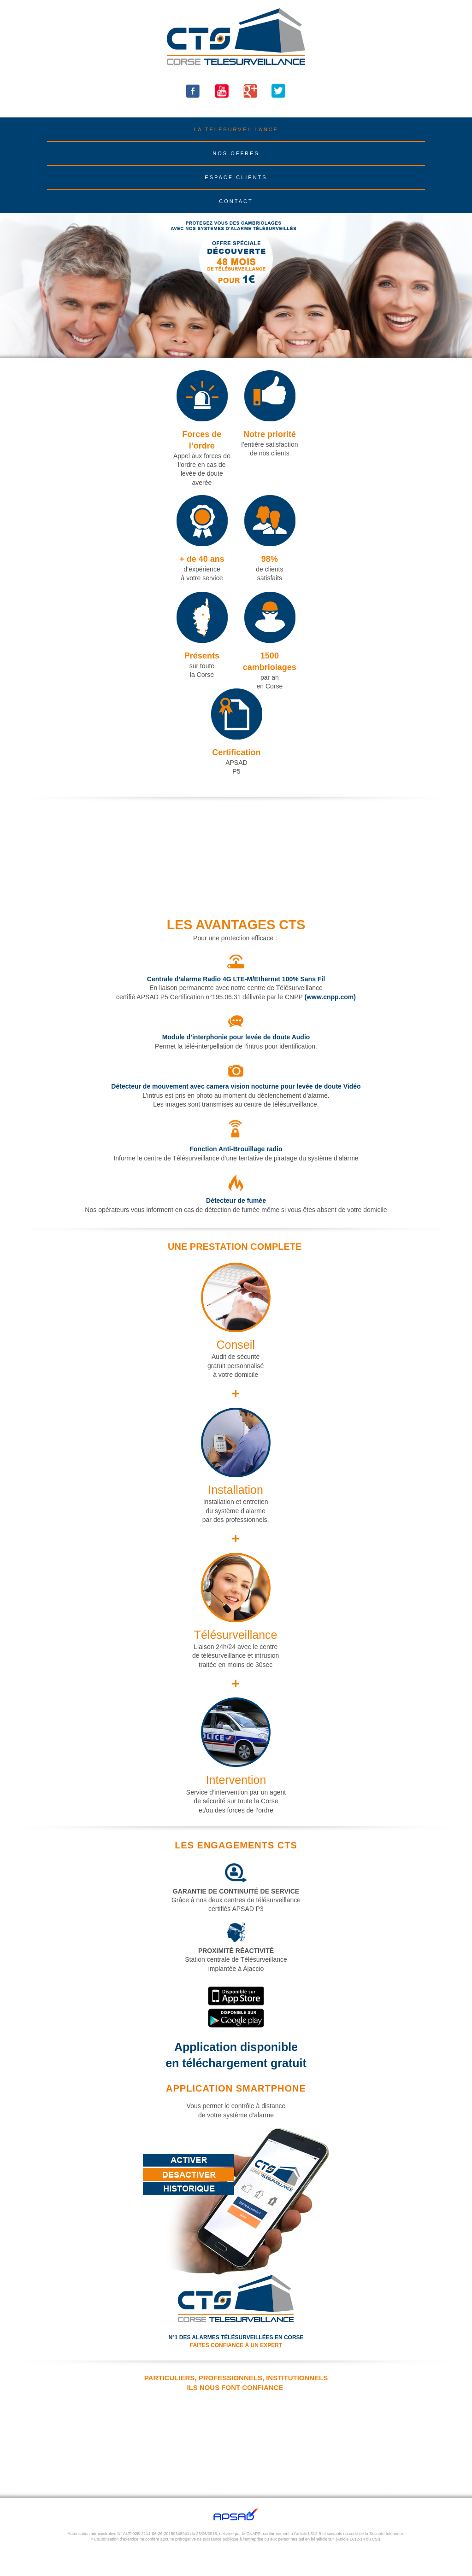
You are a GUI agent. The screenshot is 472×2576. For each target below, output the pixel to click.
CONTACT (236, 201)
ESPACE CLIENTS (236, 177)
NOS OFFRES (236, 153)
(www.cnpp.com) (329, 997)
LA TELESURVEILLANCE (236, 129)
